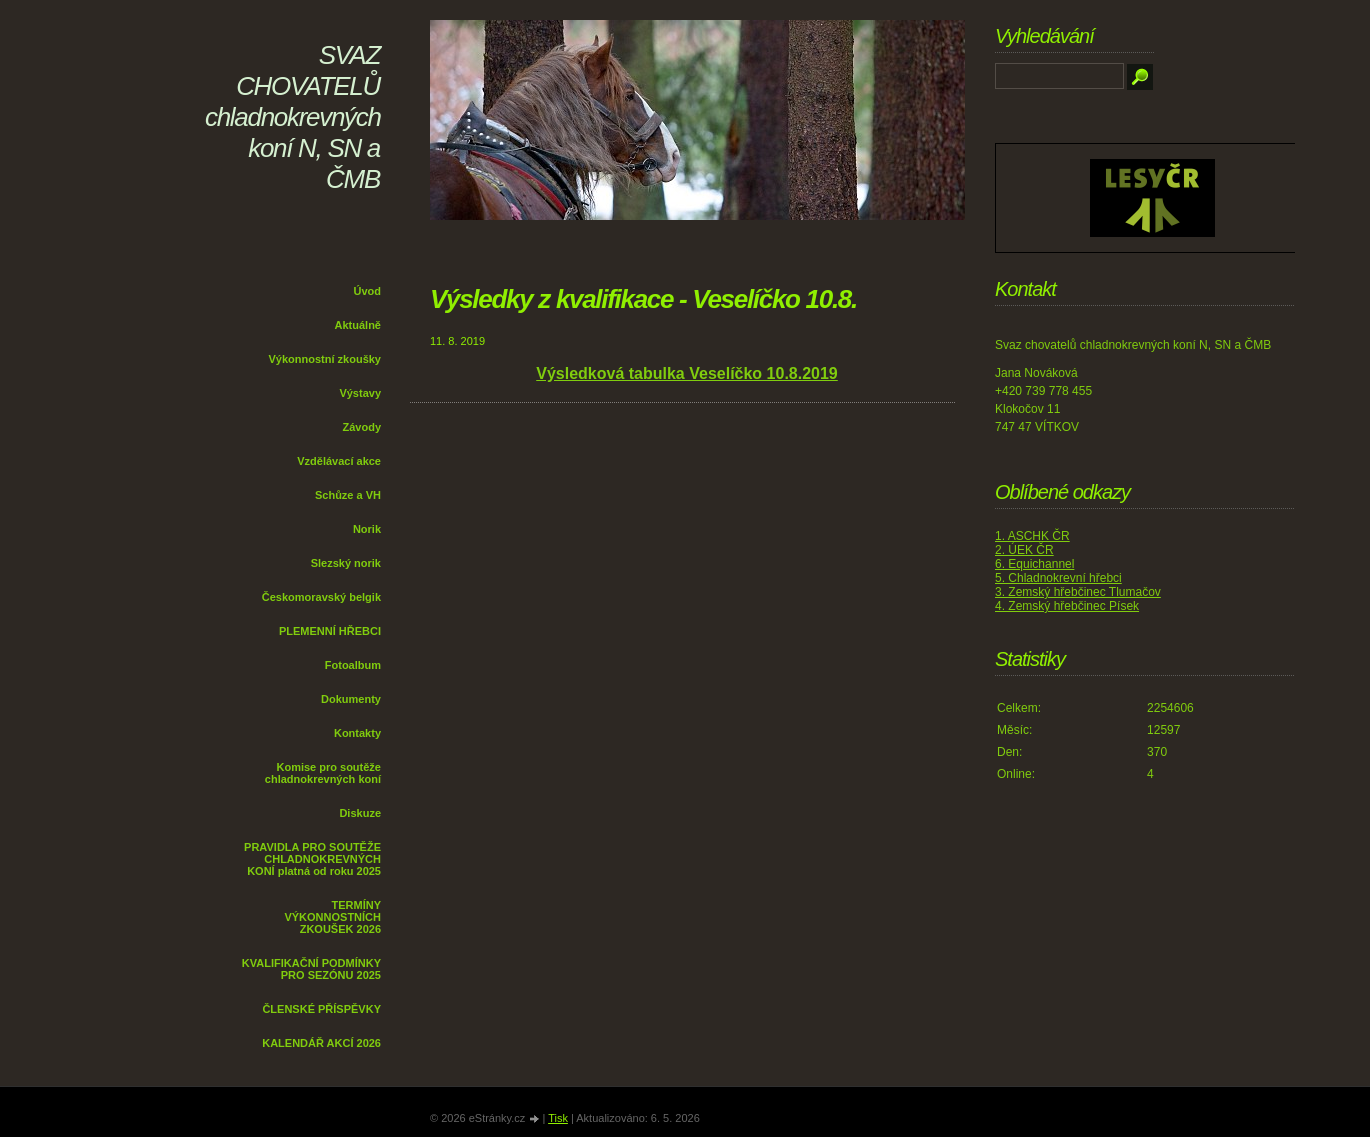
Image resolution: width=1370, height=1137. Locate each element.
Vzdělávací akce (339, 461)
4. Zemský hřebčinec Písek (1067, 606)
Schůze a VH (348, 495)
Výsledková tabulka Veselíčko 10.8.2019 (687, 373)
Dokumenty (351, 699)
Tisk (558, 1118)
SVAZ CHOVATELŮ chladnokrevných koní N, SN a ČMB (293, 117)
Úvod (368, 291)
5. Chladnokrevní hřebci (1058, 578)
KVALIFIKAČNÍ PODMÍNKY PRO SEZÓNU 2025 (311, 969)
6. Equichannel (1034, 564)
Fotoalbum (353, 665)
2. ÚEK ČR (1024, 550)
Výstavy (360, 393)
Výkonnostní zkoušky (325, 359)
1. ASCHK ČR (1032, 536)
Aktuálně (358, 325)
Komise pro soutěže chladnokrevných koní (323, 773)
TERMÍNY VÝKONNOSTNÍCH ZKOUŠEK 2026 (332, 917)
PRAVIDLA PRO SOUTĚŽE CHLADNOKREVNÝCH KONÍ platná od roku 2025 (312, 859)
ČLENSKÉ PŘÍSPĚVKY (321, 1009)
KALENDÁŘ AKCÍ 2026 (321, 1043)
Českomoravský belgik (321, 597)
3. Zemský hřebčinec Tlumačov (1078, 592)
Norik (367, 529)
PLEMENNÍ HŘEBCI (330, 631)
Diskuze (360, 813)
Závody (361, 427)
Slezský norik (346, 563)
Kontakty (357, 733)
